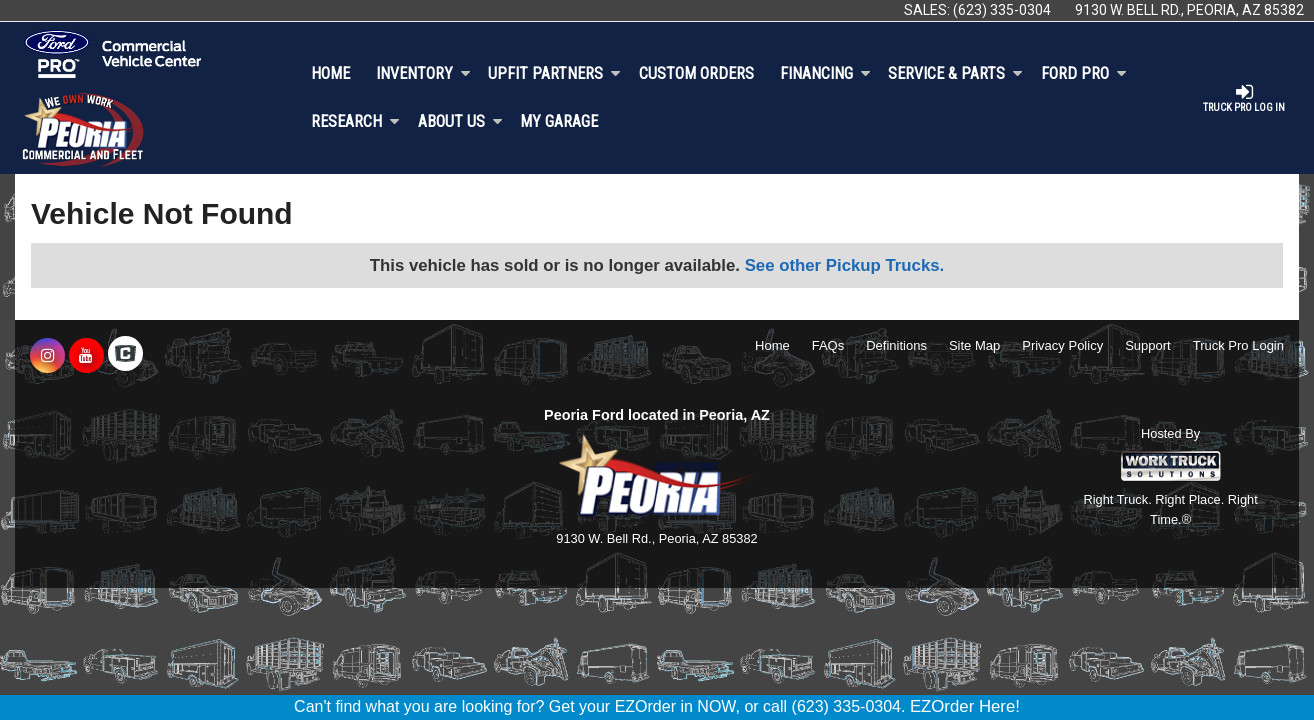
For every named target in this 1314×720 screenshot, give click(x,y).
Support (1148, 345)
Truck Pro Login (1238, 345)
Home (330, 73)
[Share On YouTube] (86, 356)
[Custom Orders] (696, 74)
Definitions (896, 345)
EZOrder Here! (965, 706)
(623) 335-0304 (1002, 10)
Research (355, 121)
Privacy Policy (1062, 345)
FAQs (828, 345)
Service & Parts (955, 73)
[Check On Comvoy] (125, 356)
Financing (825, 73)
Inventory (423, 73)
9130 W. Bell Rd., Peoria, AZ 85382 (1189, 10)
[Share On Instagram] (47, 356)
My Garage (559, 121)
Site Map (974, 345)
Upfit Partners (554, 73)
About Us (460, 121)
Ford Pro (1084, 73)
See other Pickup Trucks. (845, 265)
